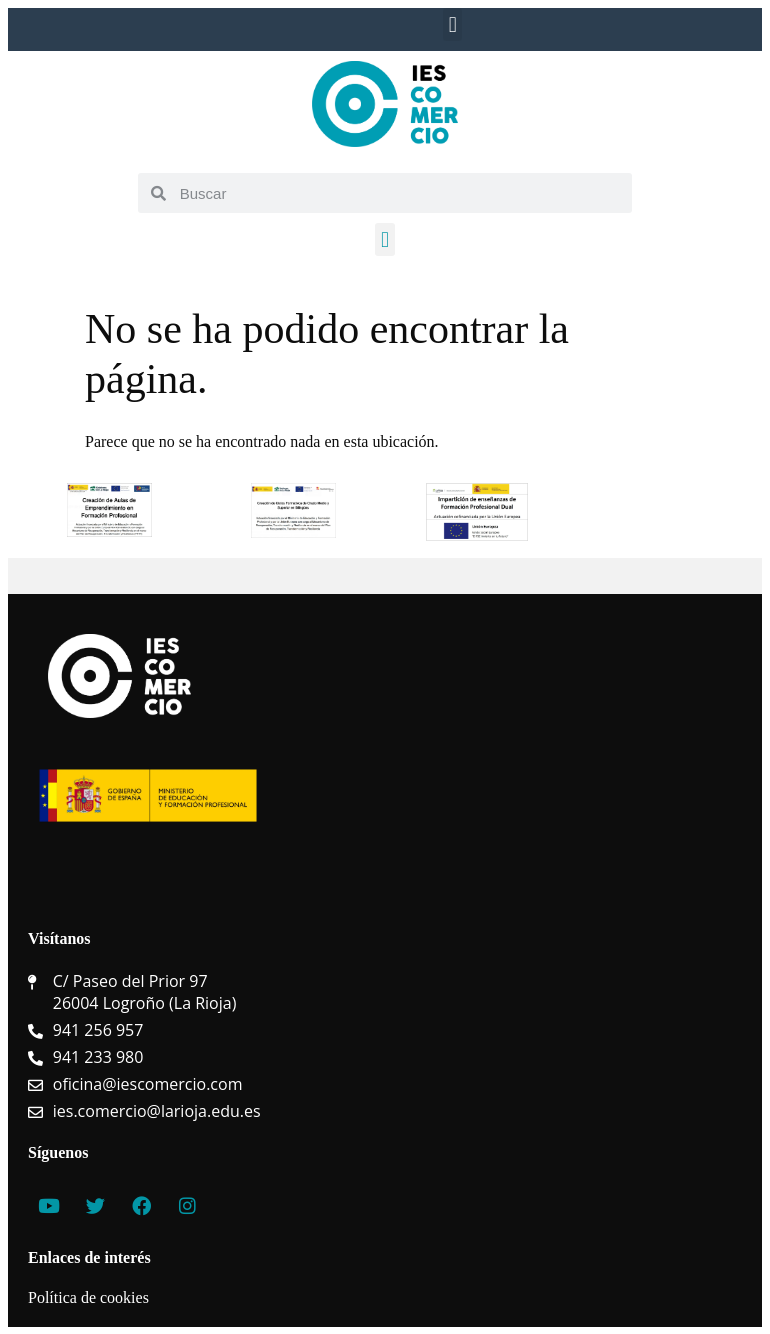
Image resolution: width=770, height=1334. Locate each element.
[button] (452, 24)
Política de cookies (88, 1297)
